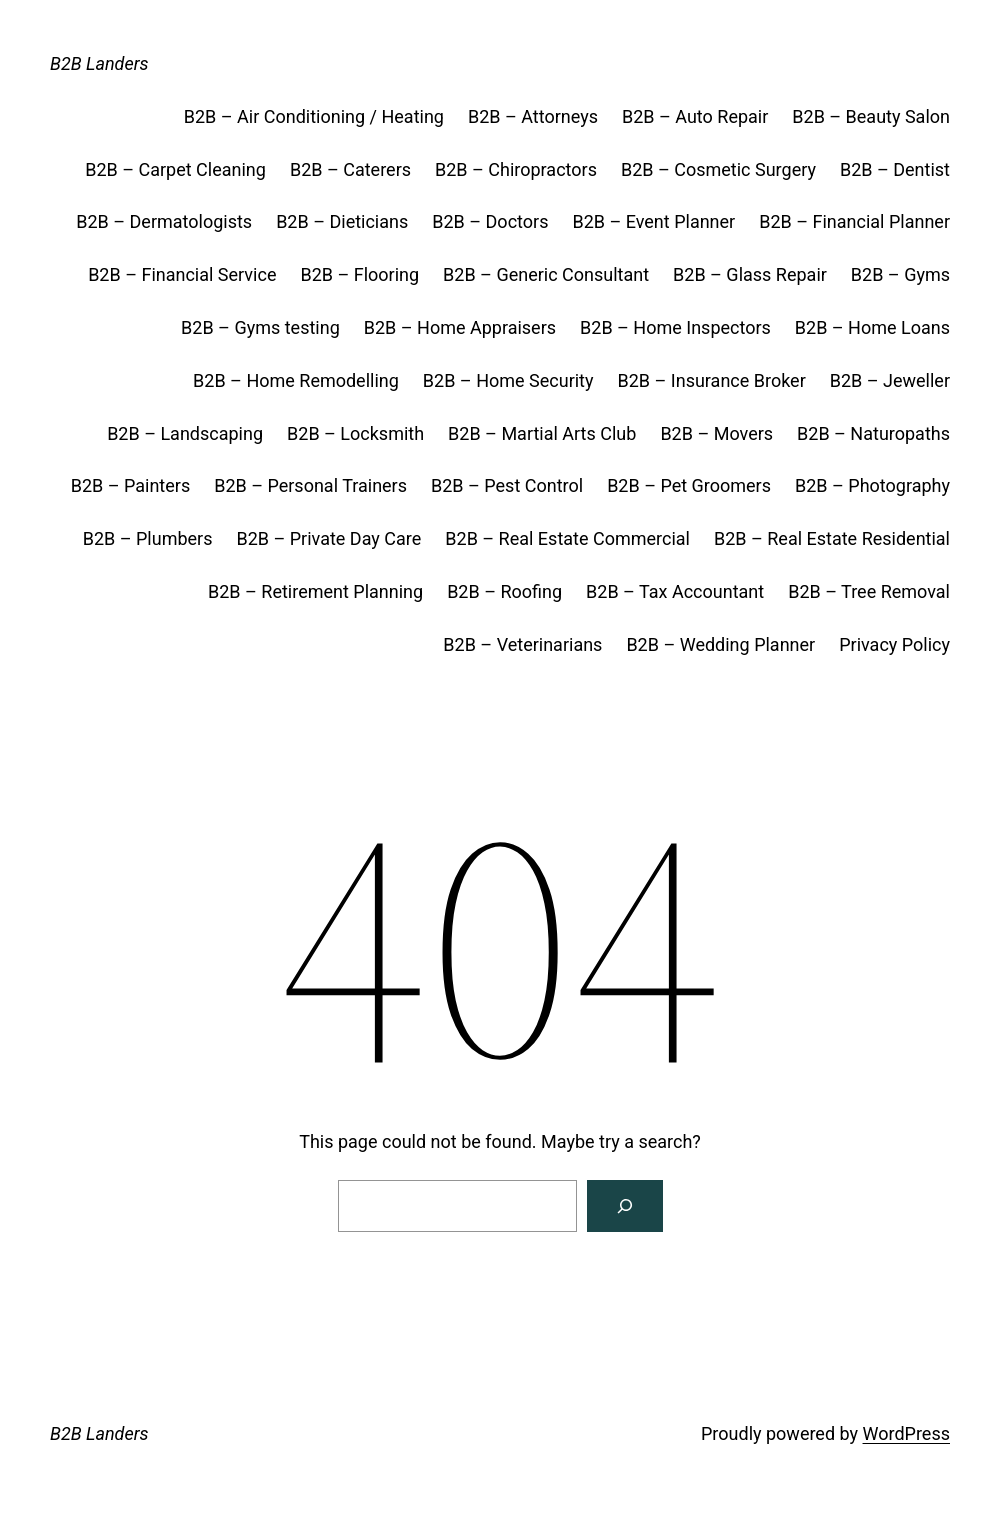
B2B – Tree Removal (869, 591)
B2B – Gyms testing (260, 327)
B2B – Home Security (508, 380)
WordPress (906, 1433)
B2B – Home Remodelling (296, 380)
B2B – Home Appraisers (460, 327)
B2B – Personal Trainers (310, 485)
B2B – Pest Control (507, 485)
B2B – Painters (130, 485)
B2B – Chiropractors (516, 169)
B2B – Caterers (350, 169)
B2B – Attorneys (533, 116)
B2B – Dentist (895, 169)
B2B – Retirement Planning (315, 591)
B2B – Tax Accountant (675, 591)
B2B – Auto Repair (695, 116)
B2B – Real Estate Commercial (567, 538)
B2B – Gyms (900, 274)
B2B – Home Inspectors (675, 327)
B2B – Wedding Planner (720, 644)
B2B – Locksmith (355, 433)
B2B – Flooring (359, 274)
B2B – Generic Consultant (546, 274)
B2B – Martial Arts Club (542, 433)
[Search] (625, 1206)
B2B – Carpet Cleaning (175, 169)
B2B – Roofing (504, 591)
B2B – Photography (872, 485)
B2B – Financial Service (182, 274)
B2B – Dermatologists (164, 221)
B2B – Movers (716, 433)
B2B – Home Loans (872, 327)
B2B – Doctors (490, 221)
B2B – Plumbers (148, 538)
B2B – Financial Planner (854, 221)
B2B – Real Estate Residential (832, 538)
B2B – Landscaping (185, 433)
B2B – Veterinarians (522, 644)
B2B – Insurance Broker (712, 380)
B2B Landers (99, 63)
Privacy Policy (894, 644)
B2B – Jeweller (890, 380)
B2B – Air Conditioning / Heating (314, 116)
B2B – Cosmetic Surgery (718, 169)
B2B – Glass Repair (750, 274)
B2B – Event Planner (653, 221)
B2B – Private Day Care (328, 538)
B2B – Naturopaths (873, 433)
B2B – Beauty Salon (871, 116)
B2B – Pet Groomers (689, 485)
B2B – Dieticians (342, 221)
